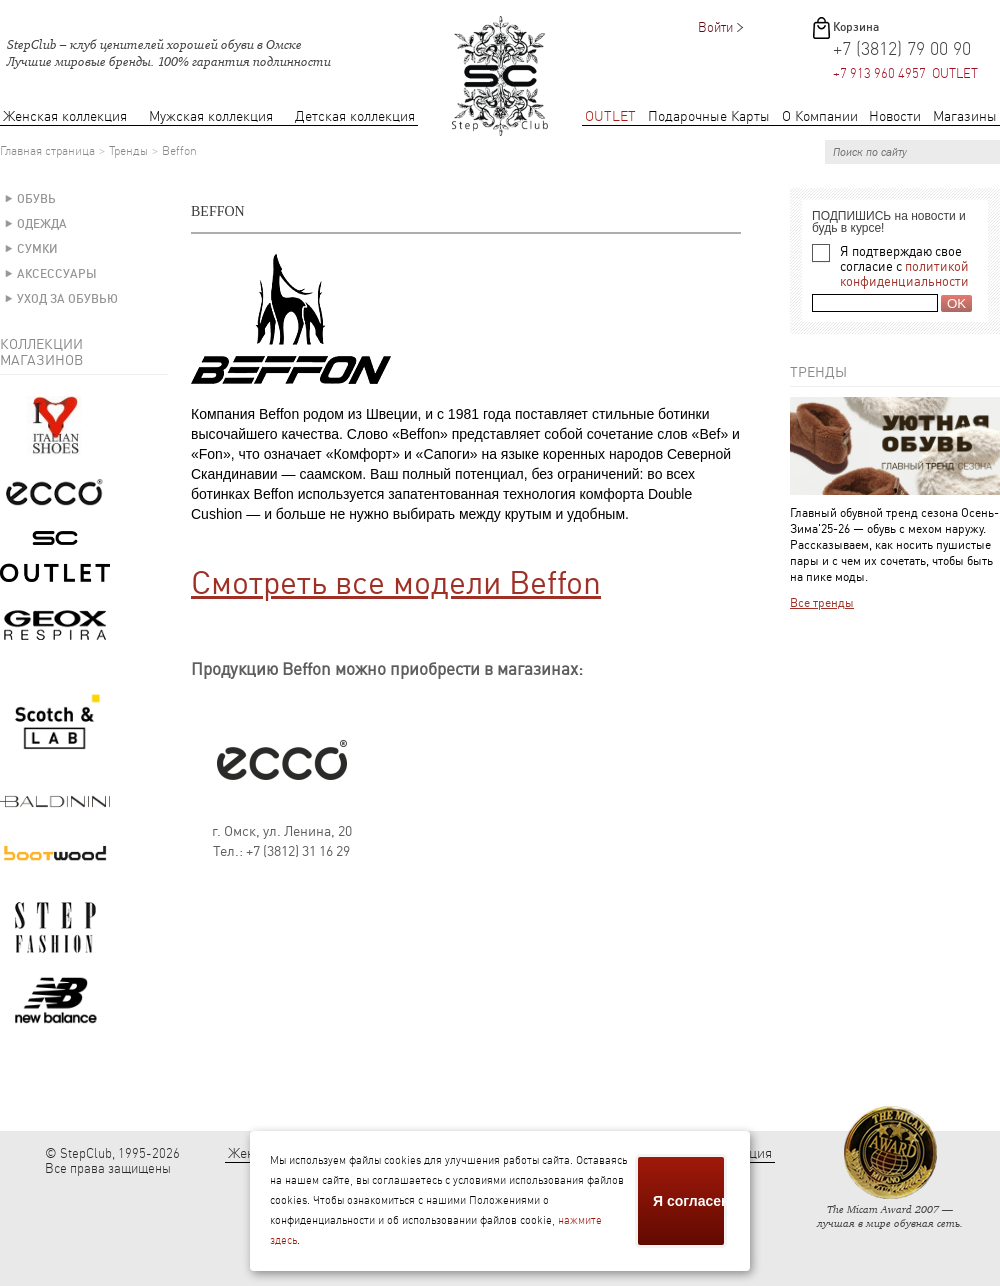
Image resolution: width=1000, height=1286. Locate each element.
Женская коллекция (65, 116)
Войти (715, 27)
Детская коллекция (355, 116)
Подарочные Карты (709, 116)
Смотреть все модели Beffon (396, 583)
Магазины (965, 116)
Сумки (37, 249)
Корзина (856, 27)
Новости (895, 116)
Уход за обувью (67, 299)
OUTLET (610, 116)
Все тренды (822, 603)
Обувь (36, 199)
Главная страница (47, 151)
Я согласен (690, 1201)
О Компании (820, 116)
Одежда (42, 224)
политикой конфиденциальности (904, 274)
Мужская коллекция (211, 116)
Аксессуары (57, 274)
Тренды (128, 151)
